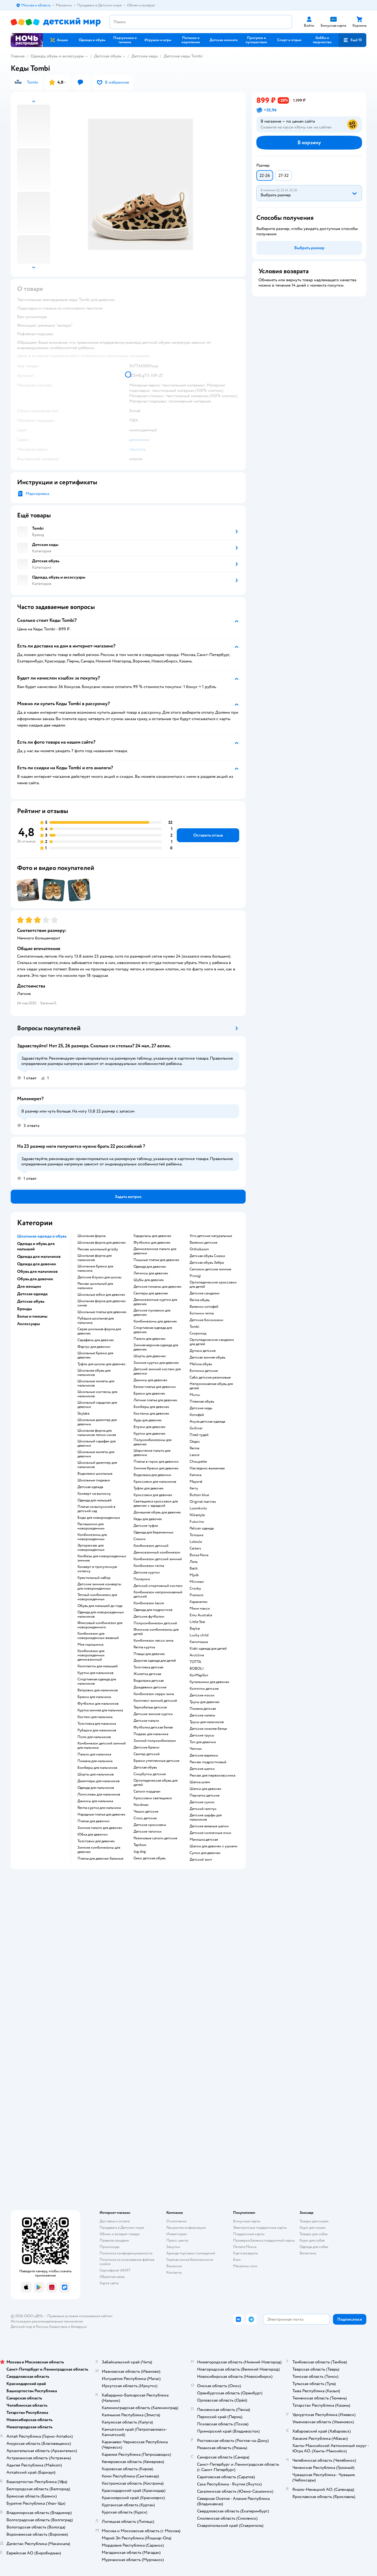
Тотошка (196, 1535)
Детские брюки (146, 1747)
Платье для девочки (93, 1821)
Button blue (199, 1495)
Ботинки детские (204, 1371)
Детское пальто (146, 1721)
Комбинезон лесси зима (153, 1640)
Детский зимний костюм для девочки (157, 1371)
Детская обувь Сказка (207, 1256)
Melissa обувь (201, 1364)
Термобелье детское (150, 1707)
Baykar (195, 1628)
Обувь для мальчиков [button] (37, 1271)
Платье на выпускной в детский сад (96, 1509)
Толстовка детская (148, 1667)
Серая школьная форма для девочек (99, 1331)
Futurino (197, 1522)
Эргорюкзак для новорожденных (91, 1547)
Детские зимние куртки (153, 1714)
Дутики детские (203, 1351)
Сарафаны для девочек (95, 1340)
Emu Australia (201, 1615)
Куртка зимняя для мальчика (100, 1710)
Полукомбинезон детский (155, 1623)
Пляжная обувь (202, 1401)
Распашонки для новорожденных (91, 1526)
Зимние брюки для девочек (156, 1468)
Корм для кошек (313, 2227)
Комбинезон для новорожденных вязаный (98, 1636)
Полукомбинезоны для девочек (152, 1442)
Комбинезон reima (148, 1566)
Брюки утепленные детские (156, 1761)
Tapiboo (139, 1845)
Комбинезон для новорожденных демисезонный (91, 1655)
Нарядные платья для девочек (101, 1814)
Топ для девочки (203, 1742)
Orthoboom (199, 1249)
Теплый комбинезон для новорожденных (97, 1597)
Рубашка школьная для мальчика (95, 1320)
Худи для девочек (147, 1420)
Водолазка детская (148, 1681)
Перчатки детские (204, 1795)
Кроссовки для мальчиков (154, 1482)
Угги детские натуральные (211, 1236)
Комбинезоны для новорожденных (92, 1537)
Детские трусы (202, 1735)
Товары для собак (314, 2234)
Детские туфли (145, 1526)
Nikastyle (197, 1515)
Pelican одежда (202, 1528)
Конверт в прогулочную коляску (97, 1569)
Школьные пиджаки (93, 1480)
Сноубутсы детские (149, 1774)
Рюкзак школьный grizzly (97, 1249)
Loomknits (198, 1508)
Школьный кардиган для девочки (97, 1404)
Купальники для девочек (209, 1682)
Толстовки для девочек (96, 1841)
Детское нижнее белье (208, 1729)
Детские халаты (202, 1715)
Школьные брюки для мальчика (95, 1268)
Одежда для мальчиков (95, 1788)
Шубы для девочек (148, 1280)
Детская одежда (90, 1487)
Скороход (198, 1333)
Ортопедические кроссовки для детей (213, 1284)
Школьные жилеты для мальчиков (95, 1383)
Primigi (195, 1276)
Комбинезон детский (150, 1546)
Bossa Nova (199, 1555)
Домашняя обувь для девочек (157, 1512)
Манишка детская (204, 1839)
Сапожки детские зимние (210, 1269)
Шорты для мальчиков (95, 1774)
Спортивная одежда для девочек (152, 1330)
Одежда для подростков (152, 1610)
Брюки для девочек (149, 1393)
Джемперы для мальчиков (98, 1781)
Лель (194, 1562)
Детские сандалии (204, 1293)
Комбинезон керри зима (153, 1694)
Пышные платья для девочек (156, 1260)
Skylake (83, 1413)
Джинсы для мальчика (95, 1801)
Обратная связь (112, 2276)
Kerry (194, 1488)
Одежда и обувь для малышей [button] (36, 1246)
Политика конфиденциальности (126, 2253)
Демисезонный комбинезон (156, 1552)
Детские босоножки (206, 1320)
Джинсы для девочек (150, 1380)
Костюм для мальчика (94, 1717)
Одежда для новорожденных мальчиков (100, 1614)
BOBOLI (197, 1668)
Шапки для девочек (205, 1789)
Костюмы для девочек (151, 1413)
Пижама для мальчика (94, 1761)
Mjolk (194, 1575)
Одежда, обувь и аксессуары (57, 56)
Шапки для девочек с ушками (213, 1846)
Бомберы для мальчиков (97, 1768)
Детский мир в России (29, 2326)
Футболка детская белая (153, 1727)
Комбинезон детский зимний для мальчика (101, 1745)
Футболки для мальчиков (98, 1703)
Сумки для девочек (205, 1853)
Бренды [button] (24, 1309)
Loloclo (196, 1542)
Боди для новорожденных (98, 1518)
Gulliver (196, 1428)
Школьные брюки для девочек (95, 1355)
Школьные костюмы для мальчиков (97, 1394)
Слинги (139, 1539)
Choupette (198, 1461)
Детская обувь (107, 56)
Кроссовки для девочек (152, 1495)
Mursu (195, 1395)
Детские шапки (202, 1769)
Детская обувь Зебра (207, 1262)
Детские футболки (148, 1616)
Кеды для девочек (147, 1519)
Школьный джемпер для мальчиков (97, 1465)
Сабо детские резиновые (210, 1377)
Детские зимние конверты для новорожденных (99, 1586)
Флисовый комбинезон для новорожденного (99, 1625)
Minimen (197, 1582)
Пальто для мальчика (94, 1754)
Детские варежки (204, 1755)
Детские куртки (146, 1572)
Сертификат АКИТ (115, 2270)
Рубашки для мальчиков (96, 1730)
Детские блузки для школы (99, 1277)
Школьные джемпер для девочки (97, 1422)
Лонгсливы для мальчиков (98, 1794)
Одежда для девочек (149, 1266)
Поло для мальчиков (94, 1737)
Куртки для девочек (149, 1433)
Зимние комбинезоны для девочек (98, 1849)
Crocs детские (145, 1818)
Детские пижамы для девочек (157, 1287)
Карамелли (198, 1602)
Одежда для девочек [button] (36, 1264)
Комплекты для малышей (97, 1666)
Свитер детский (146, 1754)
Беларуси (79, 2326)
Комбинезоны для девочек (155, 1321)
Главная (18, 56)
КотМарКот (199, 1675)
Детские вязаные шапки (209, 1826)
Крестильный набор (94, 1578)
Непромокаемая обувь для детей (211, 1386)
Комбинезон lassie (148, 1603)
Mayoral (196, 1482)
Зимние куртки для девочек (156, 1363)
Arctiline (197, 1655)
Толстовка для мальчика (96, 1724)
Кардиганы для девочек (152, 1236)
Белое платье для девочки (154, 1387)
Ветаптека (308, 2253)
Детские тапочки (147, 1831)
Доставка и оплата (114, 2221)
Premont (196, 1595)
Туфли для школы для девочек (101, 1364)
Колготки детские (204, 1689)
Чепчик (196, 1749)
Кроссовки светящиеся (152, 1798)
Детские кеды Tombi (183, 56)
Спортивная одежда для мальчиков (96, 1681)
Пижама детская (203, 1709)
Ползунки (141, 1579)
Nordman (141, 1805)
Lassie (194, 1455)
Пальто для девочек (149, 1339)
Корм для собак (312, 2240)
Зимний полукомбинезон (154, 1741)
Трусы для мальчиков (207, 1722)
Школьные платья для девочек (102, 1312)
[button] (352, 40)
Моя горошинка (90, 1644)
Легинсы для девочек (150, 1273)
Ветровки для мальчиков (97, 1690)
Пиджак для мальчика (150, 1734)
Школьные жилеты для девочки (95, 1454)
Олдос (195, 1441)
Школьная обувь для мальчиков (94, 1372)
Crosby (195, 1588)
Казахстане (58, 2326)
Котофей (197, 1415)
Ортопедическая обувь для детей (155, 1782)
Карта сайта (109, 2283)
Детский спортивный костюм (158, 1586)
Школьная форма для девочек (101, 1242)
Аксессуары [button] (28, 1323)
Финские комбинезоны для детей (156, 1631)
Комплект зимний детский (155, 1701)
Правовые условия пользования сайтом (79, 2316)
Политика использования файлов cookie (127, 2261)
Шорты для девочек (149, 1356)
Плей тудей (199, 1435)
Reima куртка (144, 1647)
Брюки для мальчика (94, 1697)
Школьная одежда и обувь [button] (41, 1236)
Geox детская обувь (149, 1858)
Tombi (194, 1327)
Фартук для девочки (93, 1347)
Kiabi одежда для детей (208, 1648)
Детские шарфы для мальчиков (206, 1817)
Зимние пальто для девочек (99, 1828)
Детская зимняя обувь (207, 1357)
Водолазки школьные (94, 1474)
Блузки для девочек (149, 1427)
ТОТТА (195, 1662)
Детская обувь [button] (30, 1301)
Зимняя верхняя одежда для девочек (155, 1347)
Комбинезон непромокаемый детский (157, 1594)
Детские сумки (202, 1802)
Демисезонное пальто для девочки (154, 1251)
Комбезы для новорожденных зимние (101, 1558)
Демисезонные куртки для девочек (155, 1302)
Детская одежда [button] (32, 1294)
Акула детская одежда (207, 1421)
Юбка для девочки (92, 1834)
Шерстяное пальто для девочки (151, 1453)
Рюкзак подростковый (208, 1762)
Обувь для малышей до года (99, 1606)
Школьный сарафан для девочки (96, 1443)
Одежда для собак (314, 2247)
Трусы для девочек (205, 1702)
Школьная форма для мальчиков (94, 1258)
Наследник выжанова (207, 1468)
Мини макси (200, 1608)
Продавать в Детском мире (122, 2227)
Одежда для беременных (153, 1532)
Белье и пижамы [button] (32, 1316)
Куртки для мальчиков (95, 1673)
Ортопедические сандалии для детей (212, 1342)
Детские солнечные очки (210, 1833)
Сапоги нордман (146, 1791)
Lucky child (199, 1635)
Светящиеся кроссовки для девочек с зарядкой (155, 1503)
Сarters (195, 1548)
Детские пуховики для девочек (151, 1312)
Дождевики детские (149, 1687)
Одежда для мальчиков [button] (39, 1256)
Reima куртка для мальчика (99, 1808)
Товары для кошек (314, 2221)
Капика (195, 1475)
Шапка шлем (200, 1782)
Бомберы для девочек (151, 1407)
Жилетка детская (147, 1674)
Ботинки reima (202, 1313)
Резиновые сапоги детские (155, 1838)
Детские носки (202, 1695)
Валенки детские (203, 1242)
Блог (237, 2259)
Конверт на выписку (94, 1494)
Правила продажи (114, 2240)
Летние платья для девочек (155, 1400)
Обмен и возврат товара (119, 2234)
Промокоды (110, 2247)
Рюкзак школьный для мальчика (95, 1286)
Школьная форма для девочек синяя (101, 1303)
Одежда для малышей (94, 1500)
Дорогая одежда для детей (154, 1660)
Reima (194, 1448)
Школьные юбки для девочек (101, 1295)
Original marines (203, 1502)
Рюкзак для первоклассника (212, 1775)
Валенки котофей (204, 1307)
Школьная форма (91, 1236)
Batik (194, 1568)
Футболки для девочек (152, 1242)
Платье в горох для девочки (156, 1461)
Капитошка (199, 1642)
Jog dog (139, 1851)
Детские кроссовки (149, 1825)
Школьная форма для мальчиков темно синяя (96, 1432)
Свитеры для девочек (150, 1293)
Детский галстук (203, 1809)
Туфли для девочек (148, 1488)
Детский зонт (201, 1859)
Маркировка (37, 493)
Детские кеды (144, 56)
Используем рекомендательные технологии (47, 2321)
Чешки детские (145, 1811)
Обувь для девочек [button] (35, 1279)
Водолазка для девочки (152, 1475)
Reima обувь (200, 1300)
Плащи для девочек (149, 1654)
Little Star (197, 1622)
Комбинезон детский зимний (157, 1559)
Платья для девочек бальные (100, 1858)
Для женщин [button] (29, 1286)
